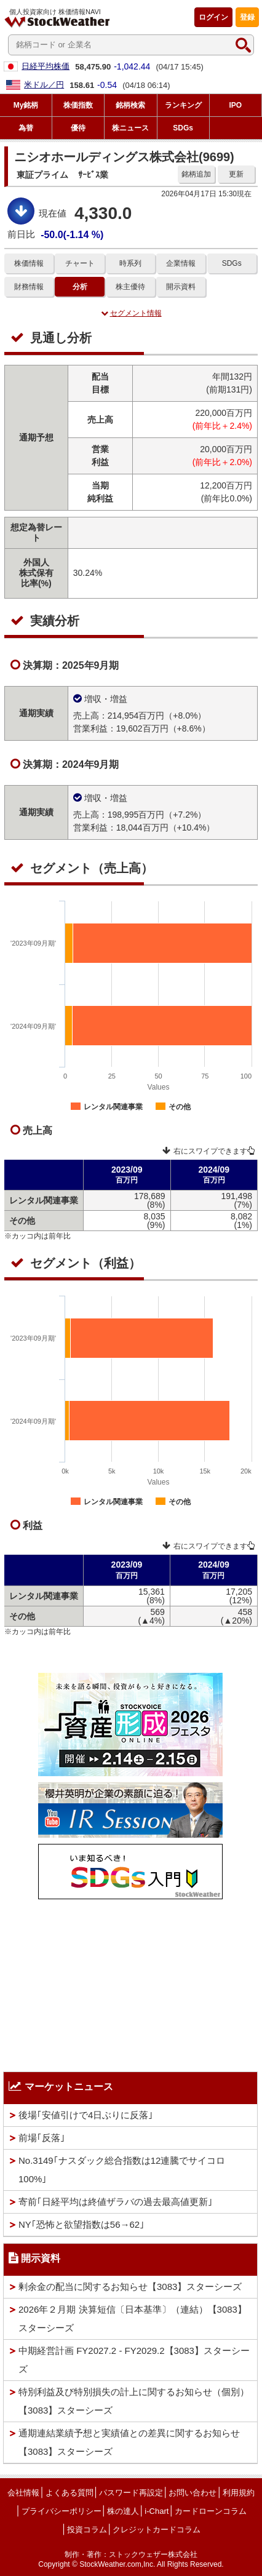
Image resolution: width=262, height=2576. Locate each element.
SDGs (232, 263)
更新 (236, 174)
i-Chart (157, 2511)
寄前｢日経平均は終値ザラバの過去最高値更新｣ (115, 2201)
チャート (80, 263)
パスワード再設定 (131, 2492)
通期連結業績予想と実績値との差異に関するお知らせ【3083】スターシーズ (129, 2442)
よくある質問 (69, 2492)
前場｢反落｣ (41, 2137)
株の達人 (123, 2511)
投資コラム (87, 2529)
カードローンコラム (211, 2511)
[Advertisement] (130, 1982)
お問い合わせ (192, 2492)
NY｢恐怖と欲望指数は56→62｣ (81, 2224)
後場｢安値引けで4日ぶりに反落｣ (85, 2115)
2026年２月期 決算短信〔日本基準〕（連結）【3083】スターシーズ (132, 2318)
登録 (247, 17)
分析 (80, 286)
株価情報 (29, 263)
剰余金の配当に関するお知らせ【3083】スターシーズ (130, 2286)
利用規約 (239, 2492)
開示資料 (181, 286)
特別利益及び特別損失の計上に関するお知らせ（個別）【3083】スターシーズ (133, 2401)
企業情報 (181, 263)
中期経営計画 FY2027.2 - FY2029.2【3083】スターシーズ (134, 2359)
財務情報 (29, 286)
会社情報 (23, 2492)
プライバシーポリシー (61, 2511)
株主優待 (130, 286)
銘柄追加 (196, 174)
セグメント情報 (131, 313)
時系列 (130, 263)
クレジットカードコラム (156, 2529)
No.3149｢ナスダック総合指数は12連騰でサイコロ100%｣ (121, 2169)
